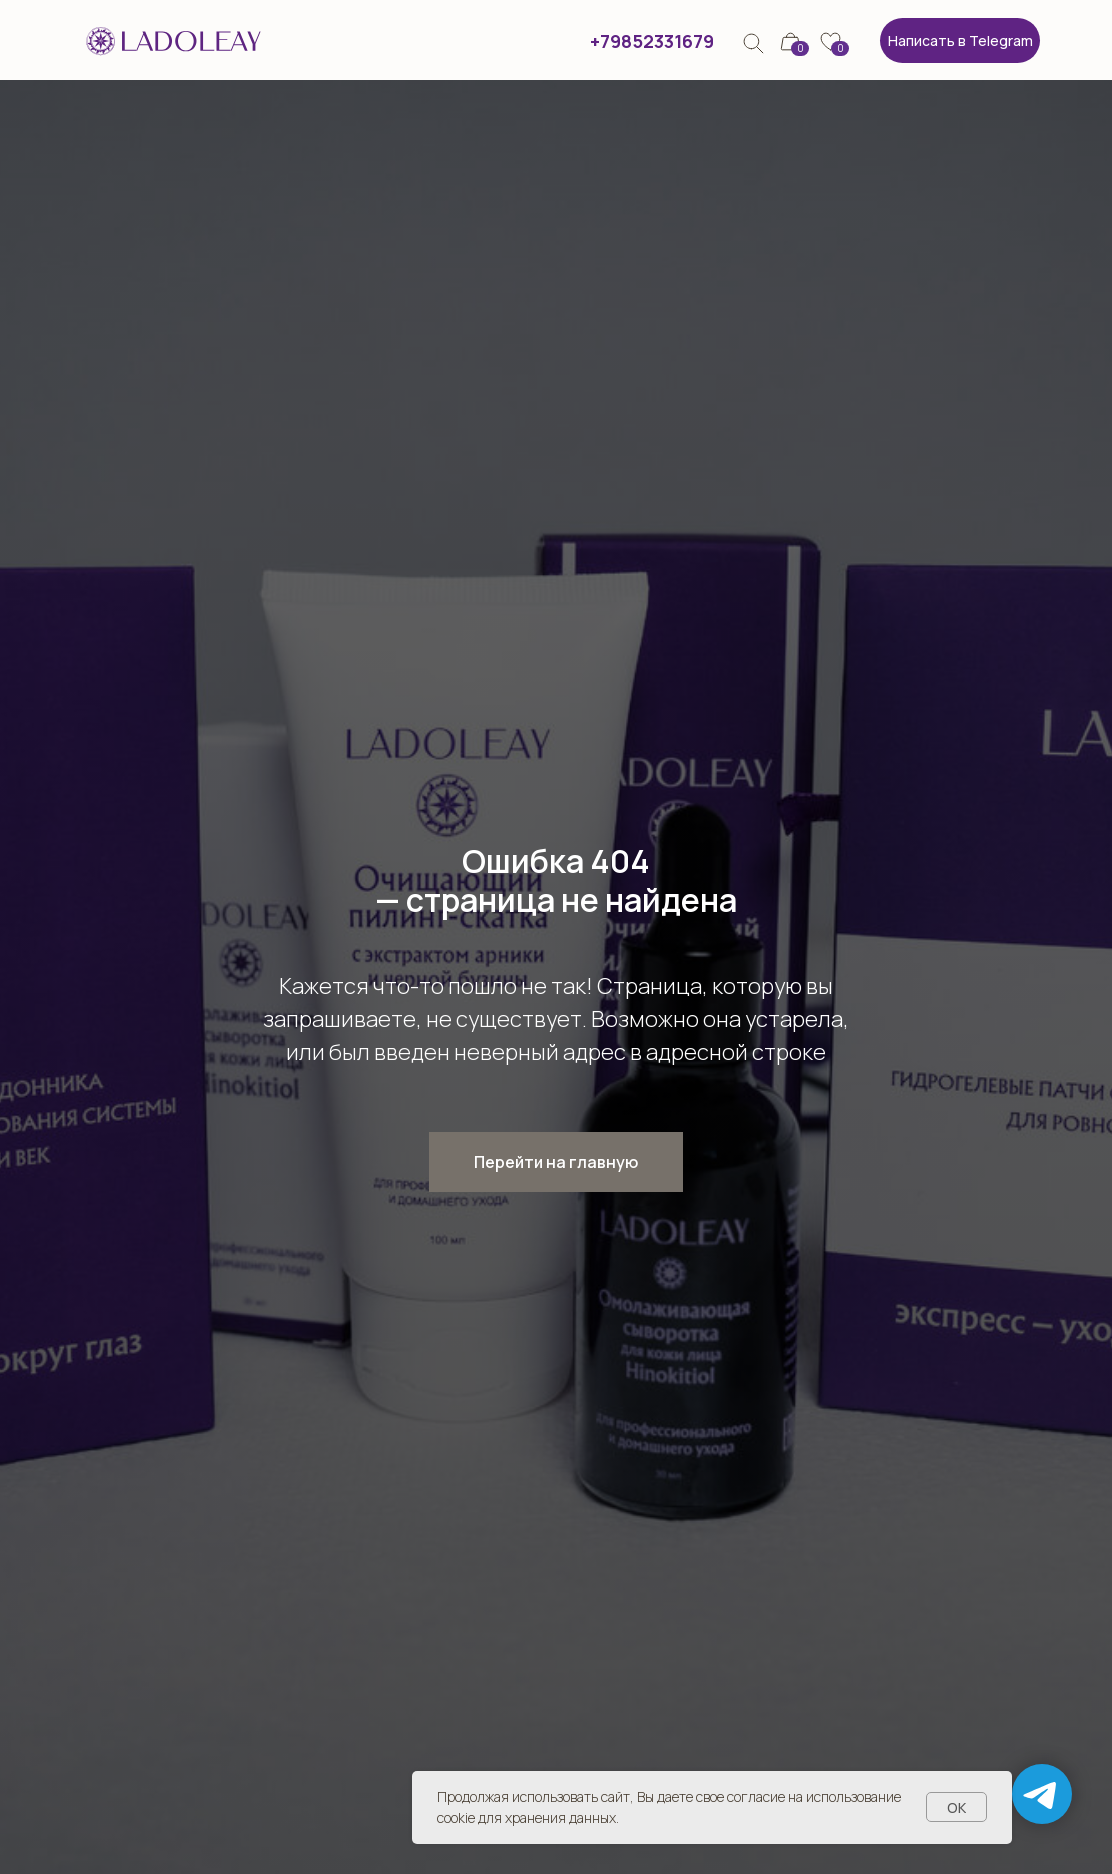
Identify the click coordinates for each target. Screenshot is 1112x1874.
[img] (753, 43)
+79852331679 (652, 41)
